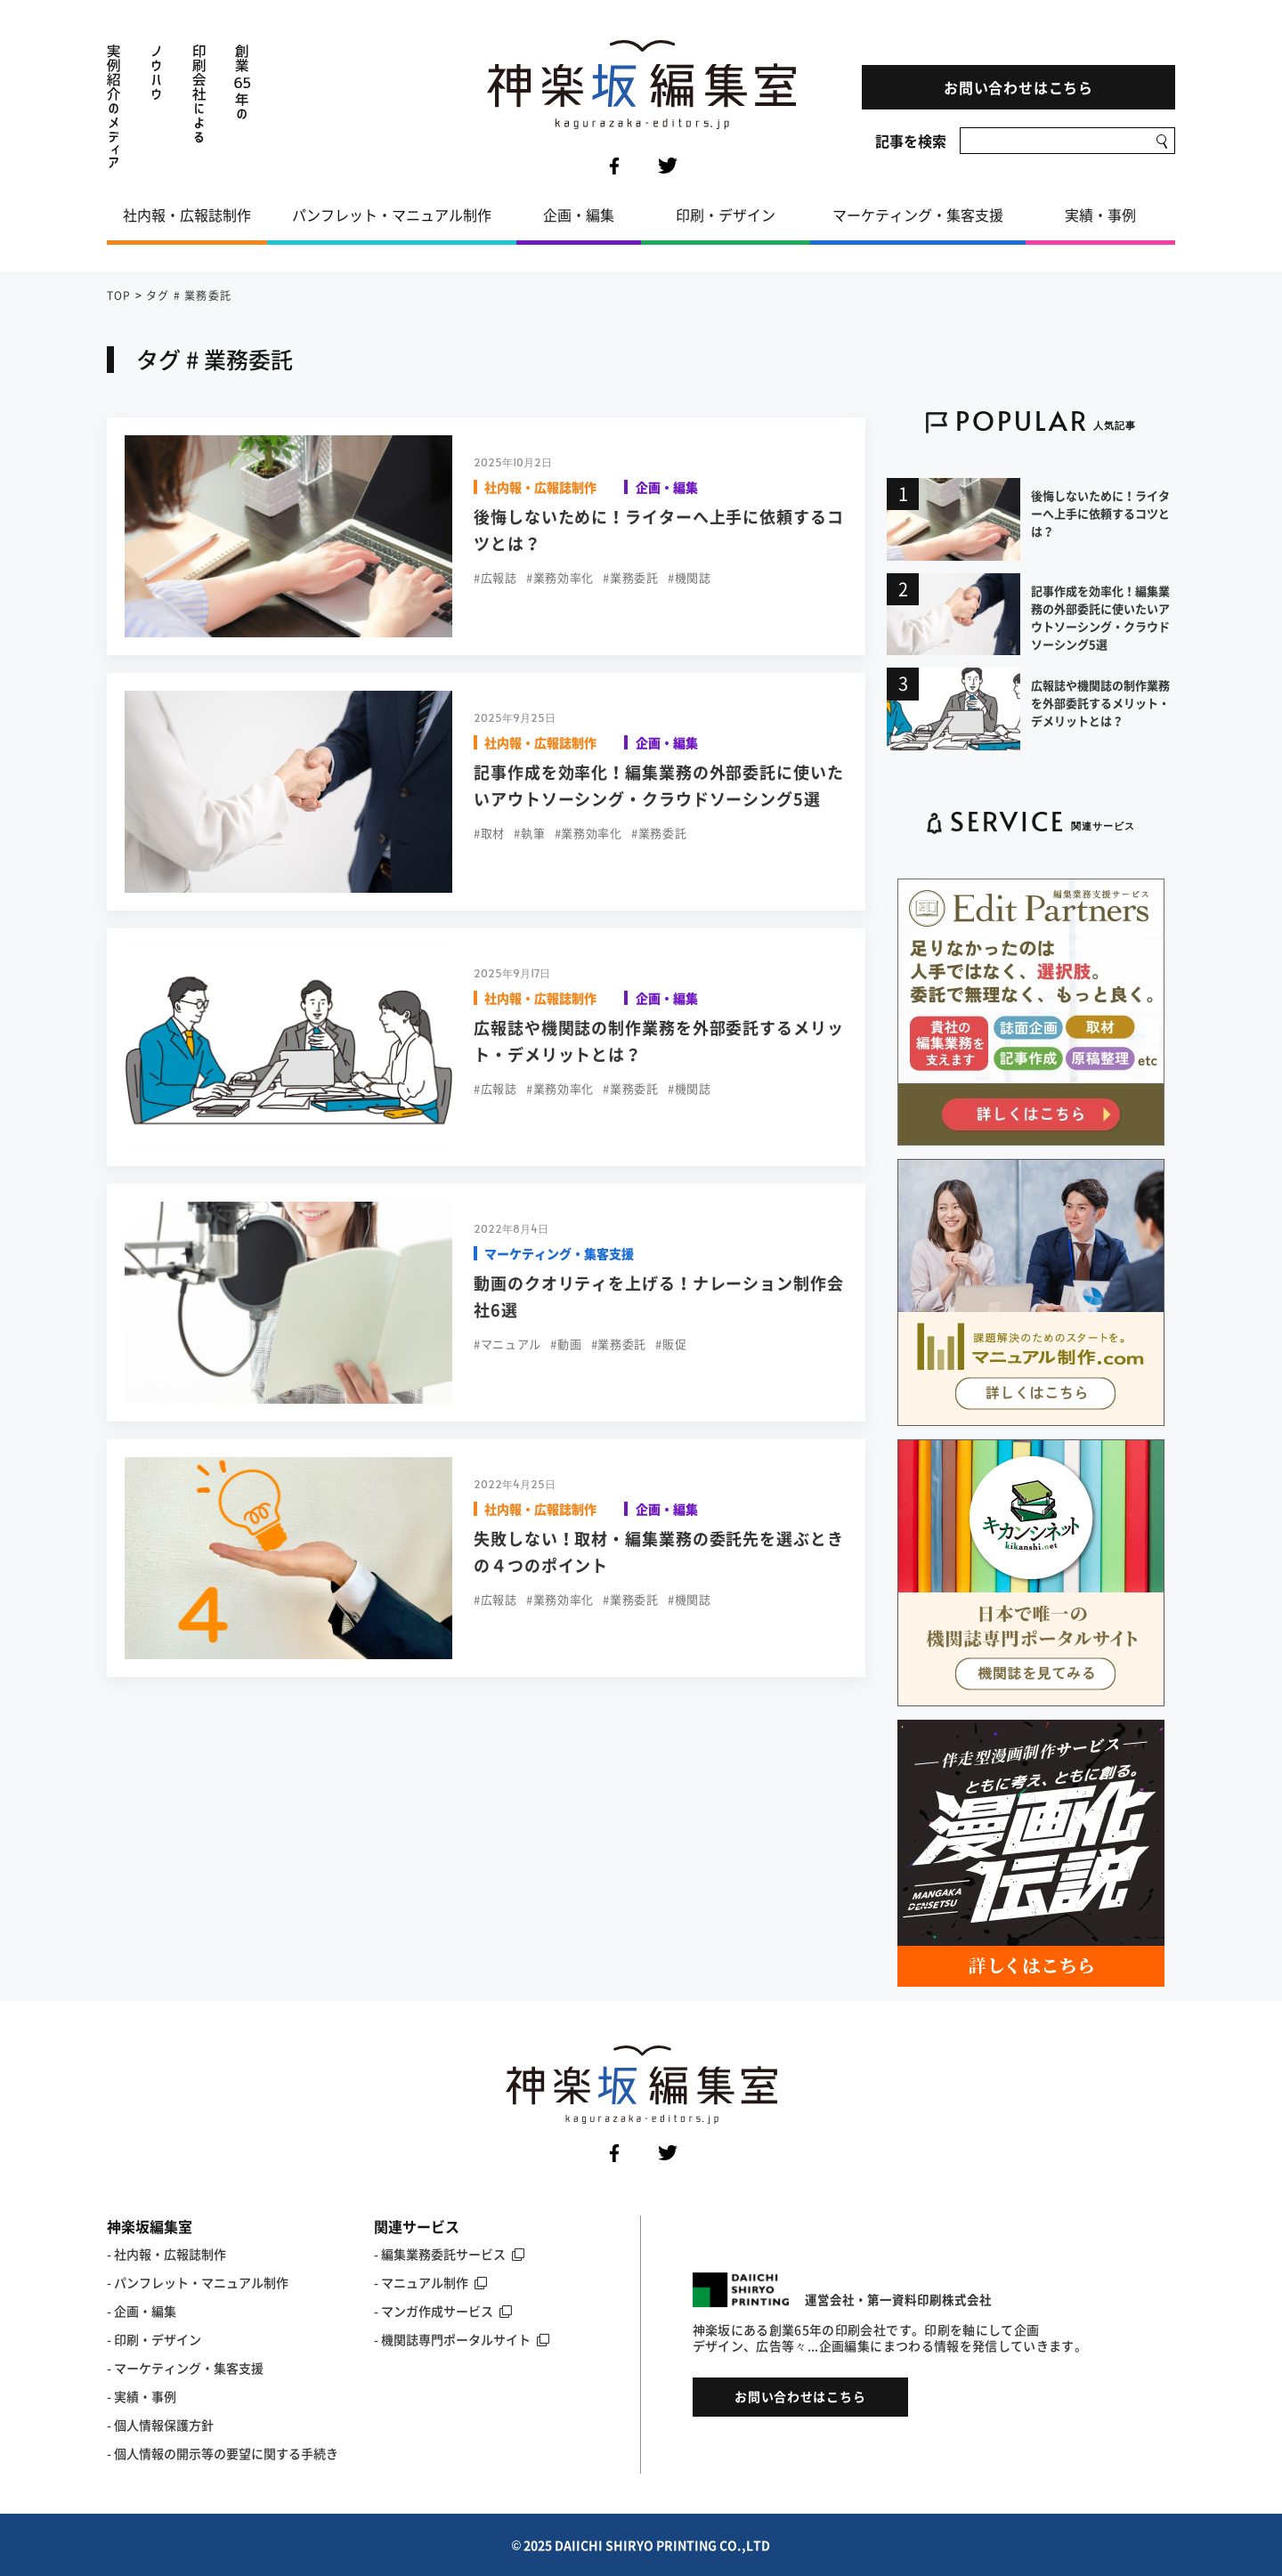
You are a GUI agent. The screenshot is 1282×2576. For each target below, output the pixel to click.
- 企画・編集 (141, 2311)
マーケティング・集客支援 (917, 214)
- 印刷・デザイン (154, 2339)
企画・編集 (578, 214)
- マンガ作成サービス (443, 2311)
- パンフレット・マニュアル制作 (197, 2282)
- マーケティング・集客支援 (185, 2368)
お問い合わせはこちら (1018, 87)
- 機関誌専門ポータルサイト (461, 2339)
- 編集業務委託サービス (449, 2254)
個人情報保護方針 (164, 2425)
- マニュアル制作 (430, 2282)
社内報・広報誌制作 (187, 214)
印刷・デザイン (725, 214)
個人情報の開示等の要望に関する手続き (226, 2453)
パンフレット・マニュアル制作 (391, 214)
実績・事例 (1100, 214)
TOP (119, 296)
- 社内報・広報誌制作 (166, 2254)
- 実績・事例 (141, 2396)
